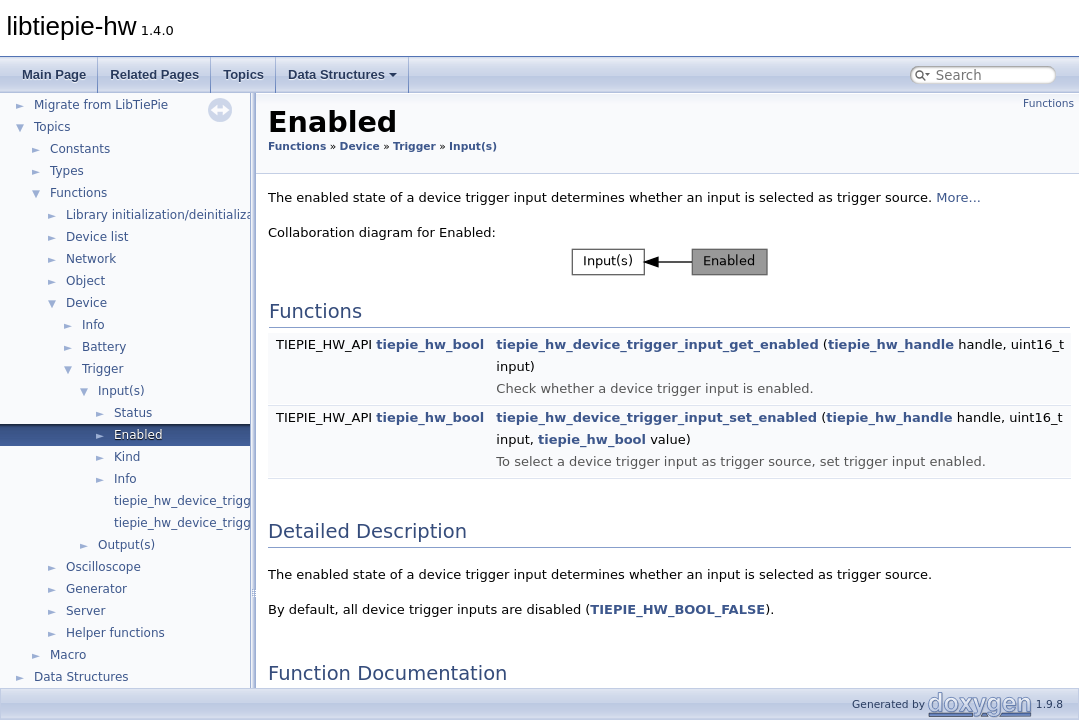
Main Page (54, 74)
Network (91, 259)
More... (958, 197)
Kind (127, 457)
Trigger (102, 369)
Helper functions (115, 633)
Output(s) (126, 545)
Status (133, 413)
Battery (104, 347)
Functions (78, 193)
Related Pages (154, 74)
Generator (96, 589)
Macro (68, 655)
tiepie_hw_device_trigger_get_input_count (240, 501)
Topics (243, 74)
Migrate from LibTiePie (101, 105)
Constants (80, 149)
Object (85, 281)
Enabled (138, 435)
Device (86, 303)
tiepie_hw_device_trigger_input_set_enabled (656, 417)
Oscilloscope (103, 567)
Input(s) (121, 391)
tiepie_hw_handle (891, 344)
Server (85, 611)
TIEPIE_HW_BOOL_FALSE (677, 609)
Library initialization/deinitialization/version (195, 215)
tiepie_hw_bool (430, 344)
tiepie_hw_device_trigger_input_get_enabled (657, 344)
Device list (97, 237)
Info (93, 325)
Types (67, 171)
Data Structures (342, 74)
